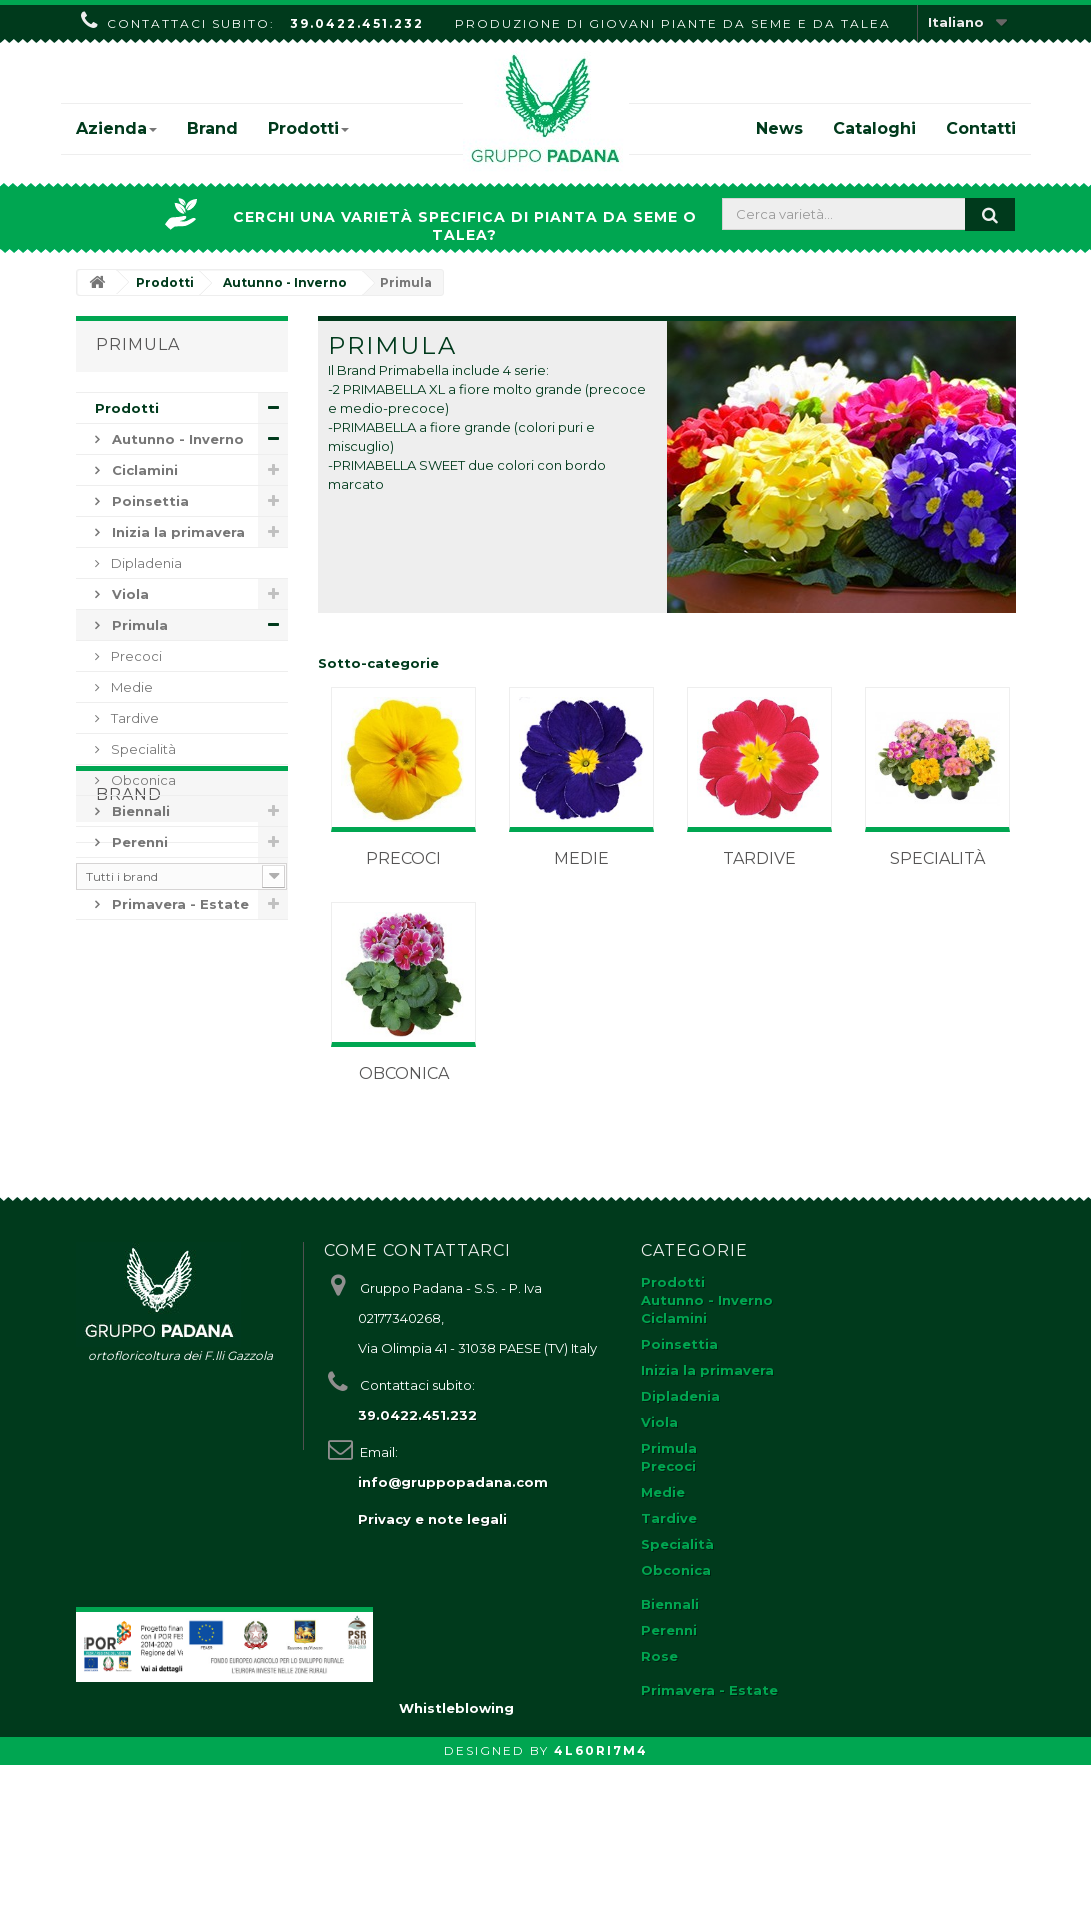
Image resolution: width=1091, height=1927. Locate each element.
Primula (138, 625)
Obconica (142, 780)
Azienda (116, 128)
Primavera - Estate (178, 904)
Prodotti (308, 128)
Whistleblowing (456, 1870)
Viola (128, 594)
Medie (130, 687)
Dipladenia (145, 563)
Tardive (133, 718)
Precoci (135, 656)
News (779, 128)
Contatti (981, 128)
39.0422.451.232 (357, 23)
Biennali (139, 811)
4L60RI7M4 (601, 1912)
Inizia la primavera (176, 532)
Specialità (142, 749)
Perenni (138, 842)
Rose (128, 873)
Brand (212, 128)
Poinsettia (148, 501)
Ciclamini (143, 470)
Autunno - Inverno (176, 439)
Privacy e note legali (432, 1519)
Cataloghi (874, 128)
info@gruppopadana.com (453, 1482)
